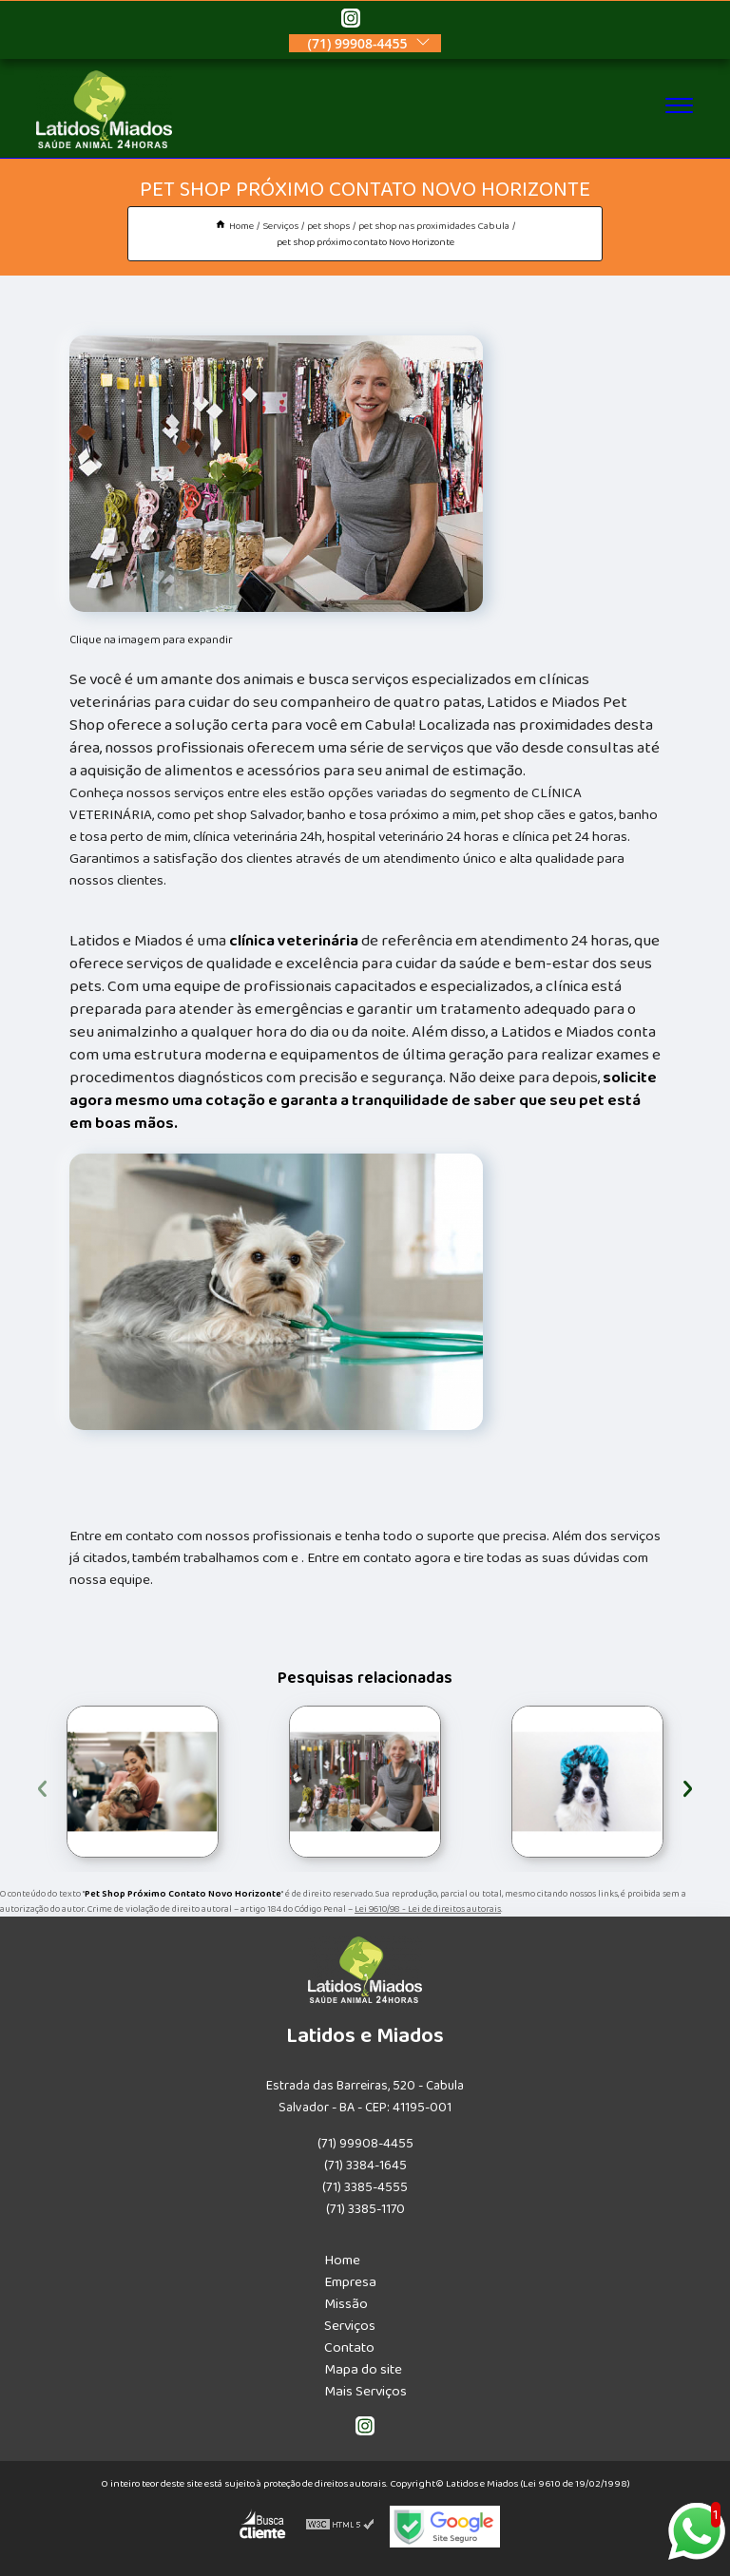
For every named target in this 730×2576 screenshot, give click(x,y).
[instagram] (350, 21)
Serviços (349, 2326)
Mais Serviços (365, 2391)
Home (342, 2260)
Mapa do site (363, 2369)
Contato (349, 2347)
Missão (346, 2304)
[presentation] (42, 1786)
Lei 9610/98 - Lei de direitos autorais (428, 1909)
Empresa (350, 2282)
